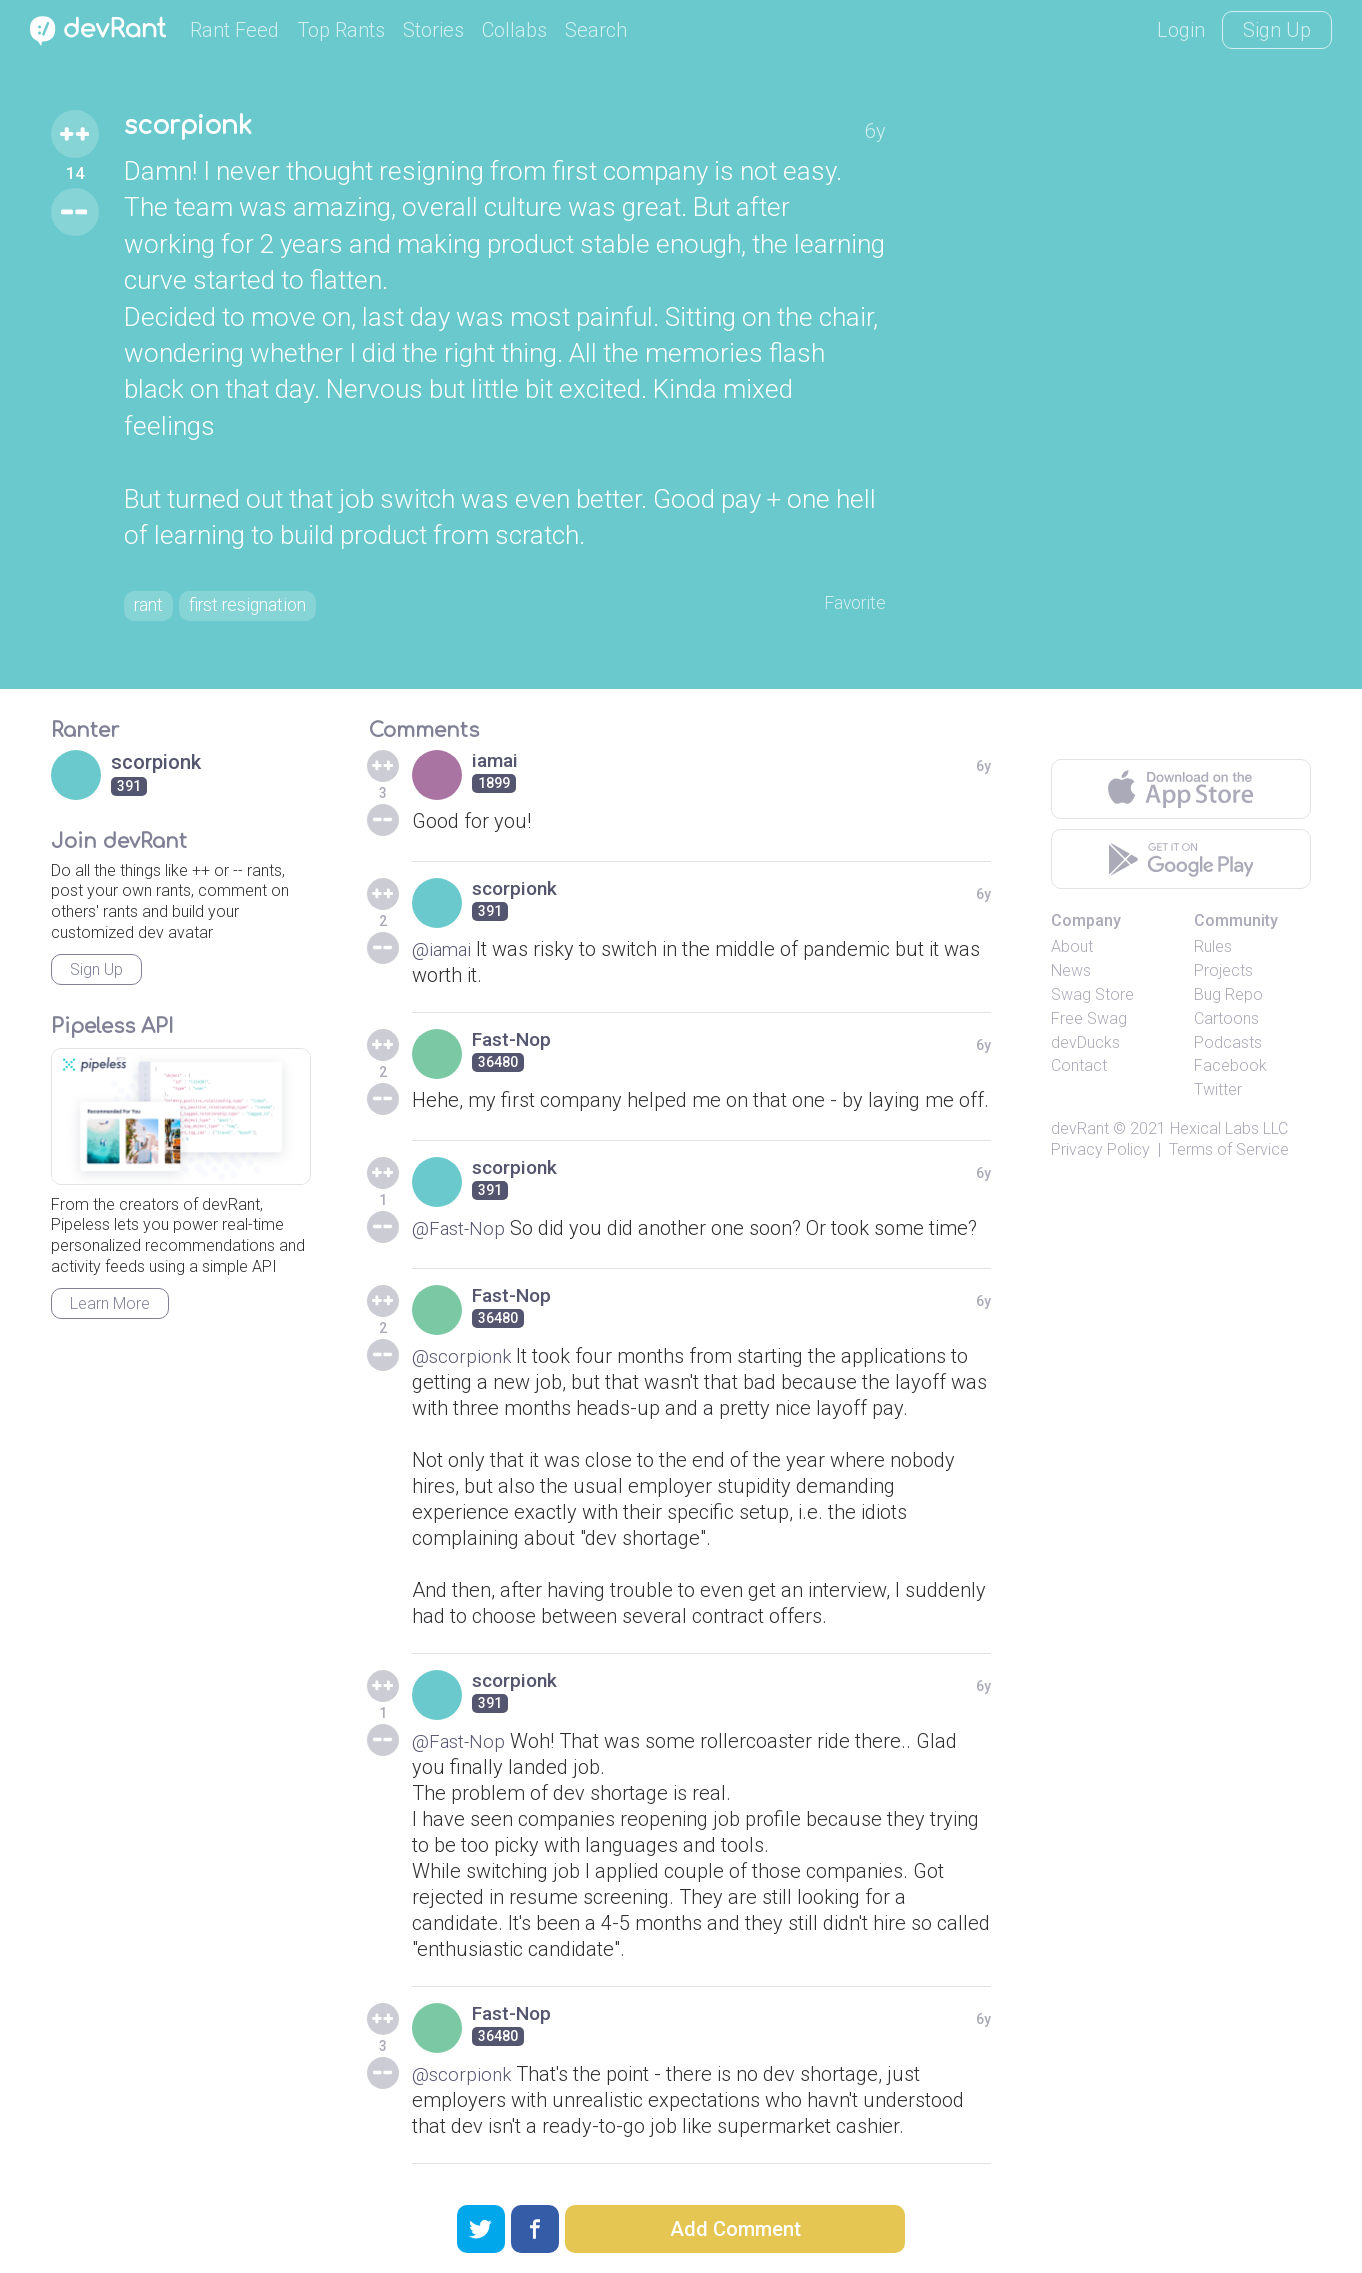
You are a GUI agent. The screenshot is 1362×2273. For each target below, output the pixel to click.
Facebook (1230, 1070)
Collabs (514, 30)
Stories (433, 30)
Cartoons (1226, 1023)
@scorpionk (463, 1361)
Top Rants (341, 30)
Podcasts (1228, 1047)
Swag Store (1092, 999)
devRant (1080, 1133)
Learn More (110, 1308)
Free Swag (1089, 1023)
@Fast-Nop (461, 1233)
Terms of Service (1229, 1154)
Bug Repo (1228, 999)
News (1071, 975)
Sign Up (1277, 30)
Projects (1223, 975)
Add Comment (735, 2229)
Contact (1079, 1070)
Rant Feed (234, 30)
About (1072, 951)
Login (1181, 30)
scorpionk (198, 128)
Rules (1213, 951)
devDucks (1085, 1047)
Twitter (1218, 1094)
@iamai (445, 954)
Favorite (850, 606)
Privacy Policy (1100, 1154)
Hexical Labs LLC (1229, 1133)
